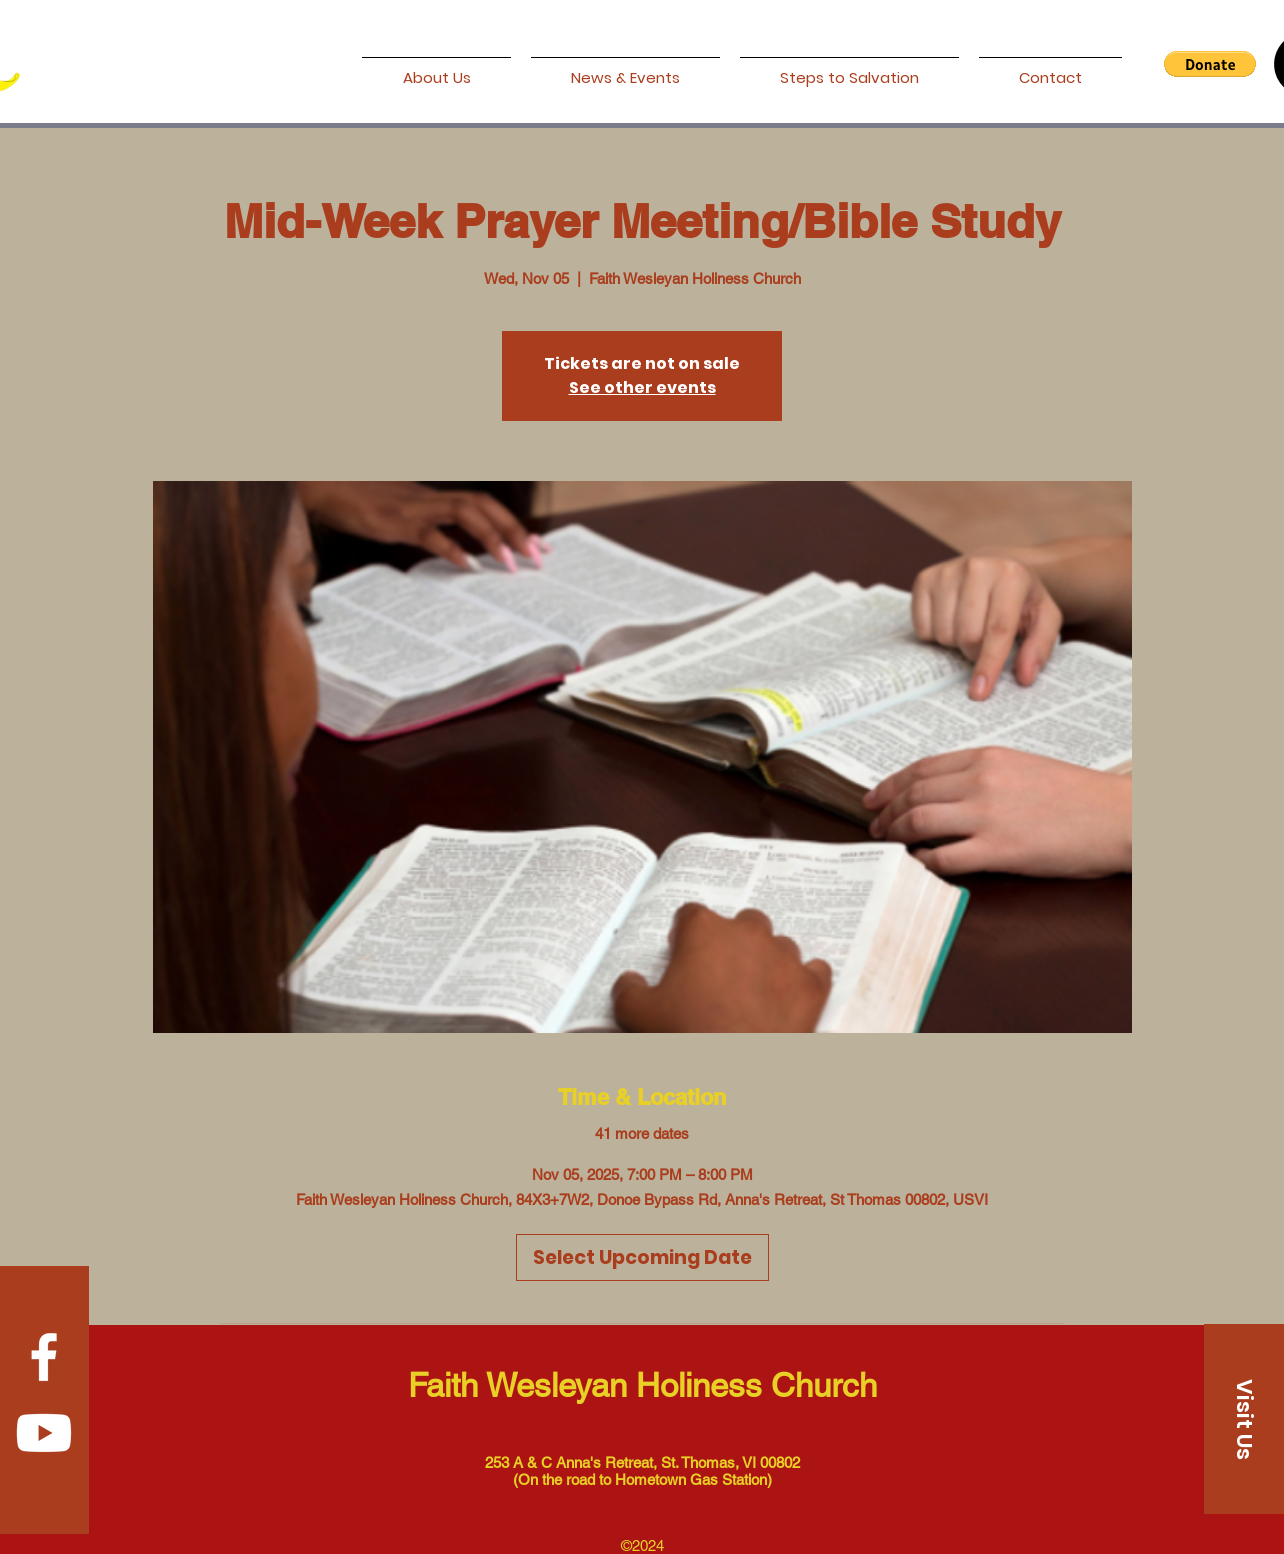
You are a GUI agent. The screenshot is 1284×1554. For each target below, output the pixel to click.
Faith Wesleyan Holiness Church (642, 1385)
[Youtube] (44, 1433)
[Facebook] (44, 1357)
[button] (1210, 64)
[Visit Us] (1244, 1419)
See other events (642, 387)
